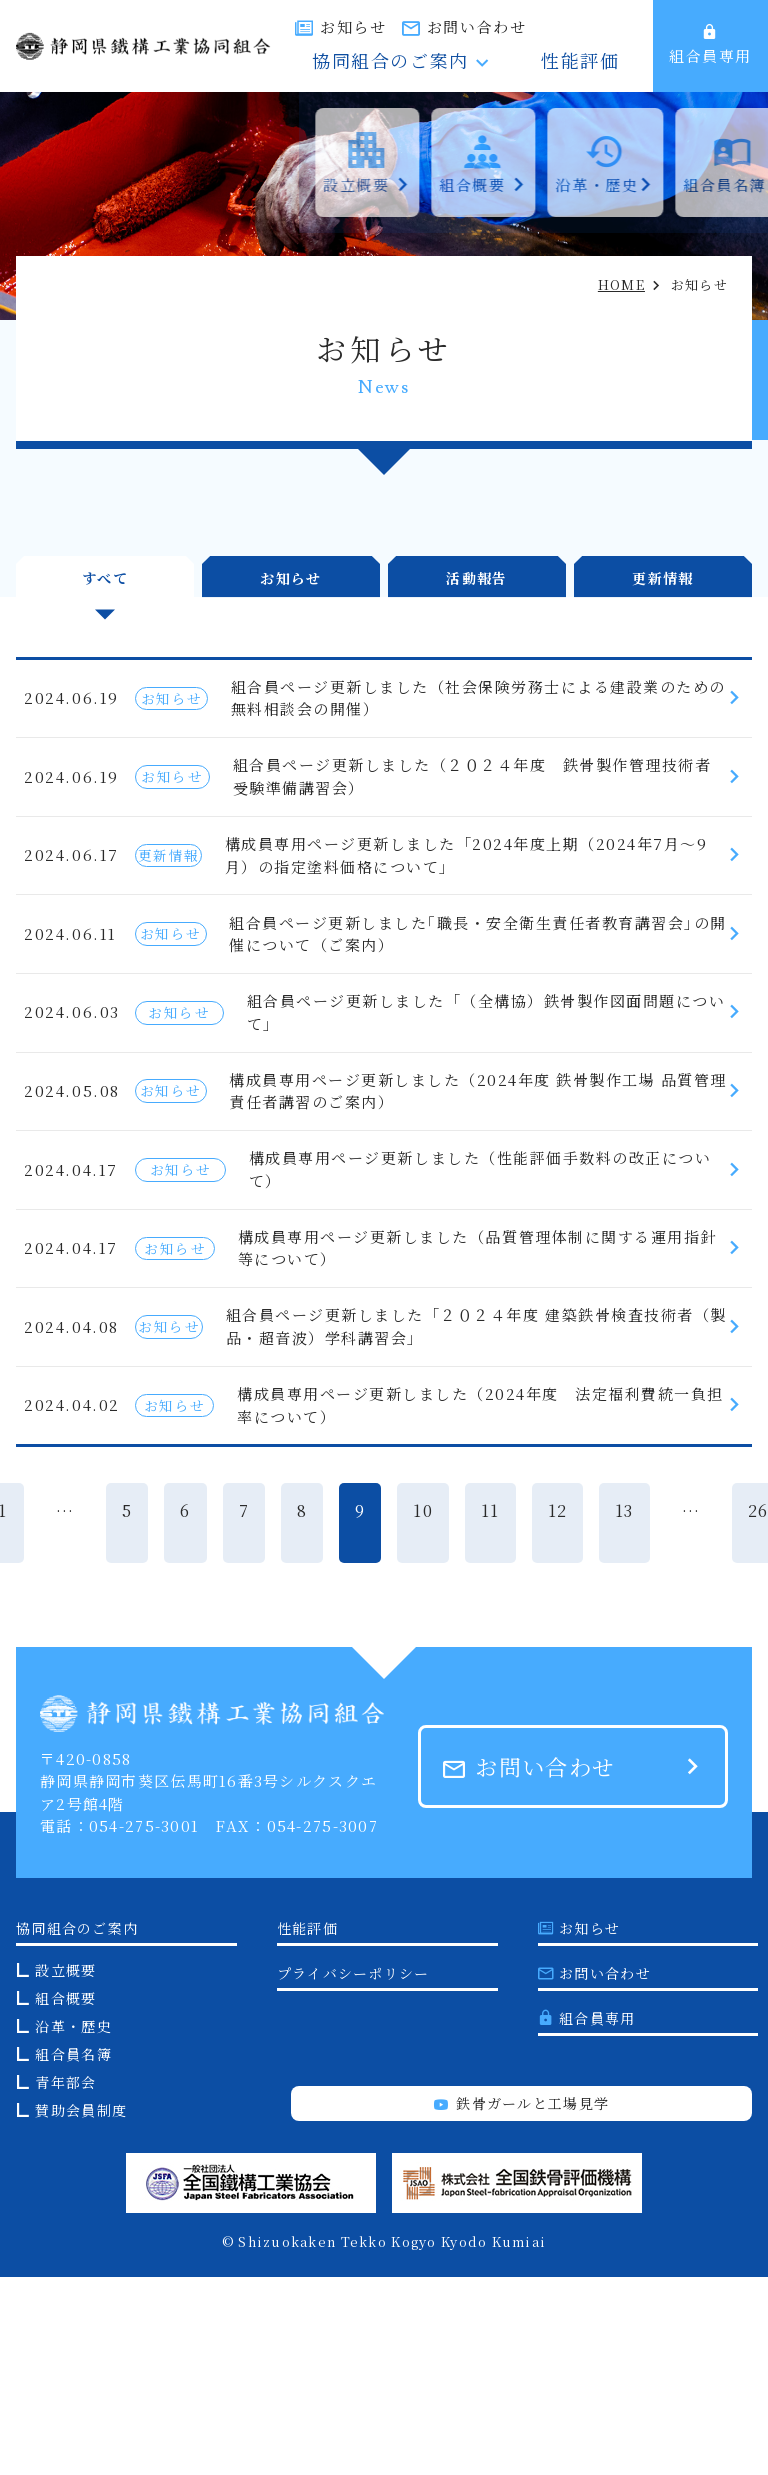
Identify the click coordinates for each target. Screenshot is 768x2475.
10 (423, 1708)
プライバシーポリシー (353, 2171)
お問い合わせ (587, 26)
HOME (621, 284)
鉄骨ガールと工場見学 (521, 2301)
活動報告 (476, 571)
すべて (104, 571)
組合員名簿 (73, 2252)
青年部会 (65, 2280)
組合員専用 (710, 45)
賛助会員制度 (81, 2308)
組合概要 (65, 2196)
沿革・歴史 (73, 2224)
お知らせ (464, 26)
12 (558, 1708)
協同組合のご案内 (470, 63)
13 (624, 1708)
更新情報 (662, 571)
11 (490, 1708)
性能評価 (602, 63)
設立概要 (65, 2168)
